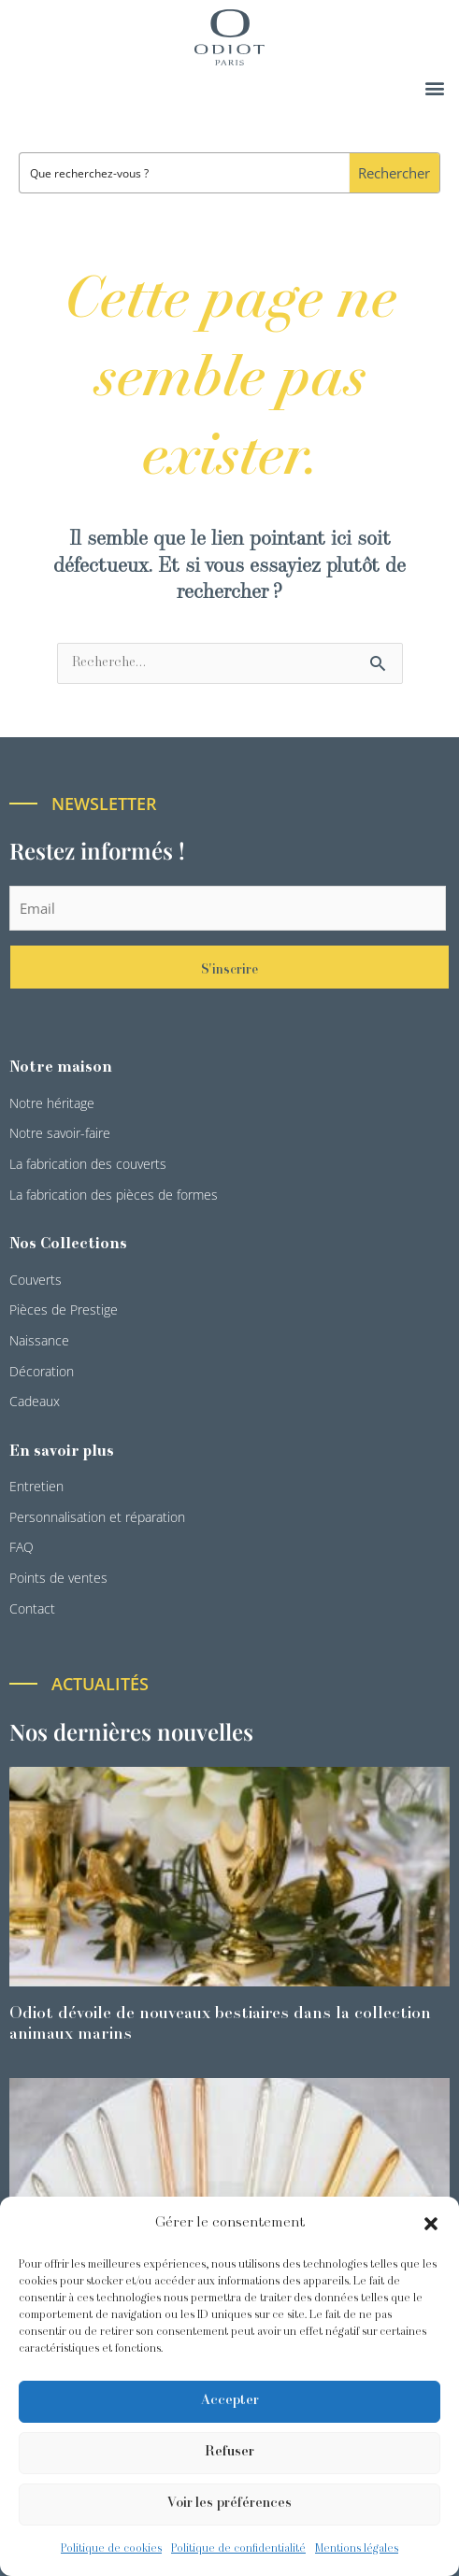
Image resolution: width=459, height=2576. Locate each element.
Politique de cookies (111, 2549)
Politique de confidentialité (238, 2549)
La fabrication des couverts (87, 1164)
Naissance (39, 1340)
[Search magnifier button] (394, 172)
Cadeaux (34, 1401)
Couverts (35, 1279)
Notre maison (60, 1067)
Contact (32, 1608)
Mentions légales (356, 2549)
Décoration (41, 1371)
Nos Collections (68, 1244)
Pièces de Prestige (63, 1309)
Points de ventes (58, 1578)
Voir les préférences (229, 2504)
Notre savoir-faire (59, 1133)
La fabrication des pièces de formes (113, 1194)
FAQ (21, 1547)
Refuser (229, 2452)
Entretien (36, 1486)
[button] (431, 2223)
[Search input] (185, 172)
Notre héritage (51, 1103)
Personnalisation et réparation (97, 1517)
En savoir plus (61, 1452)
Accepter (230, 2401)
